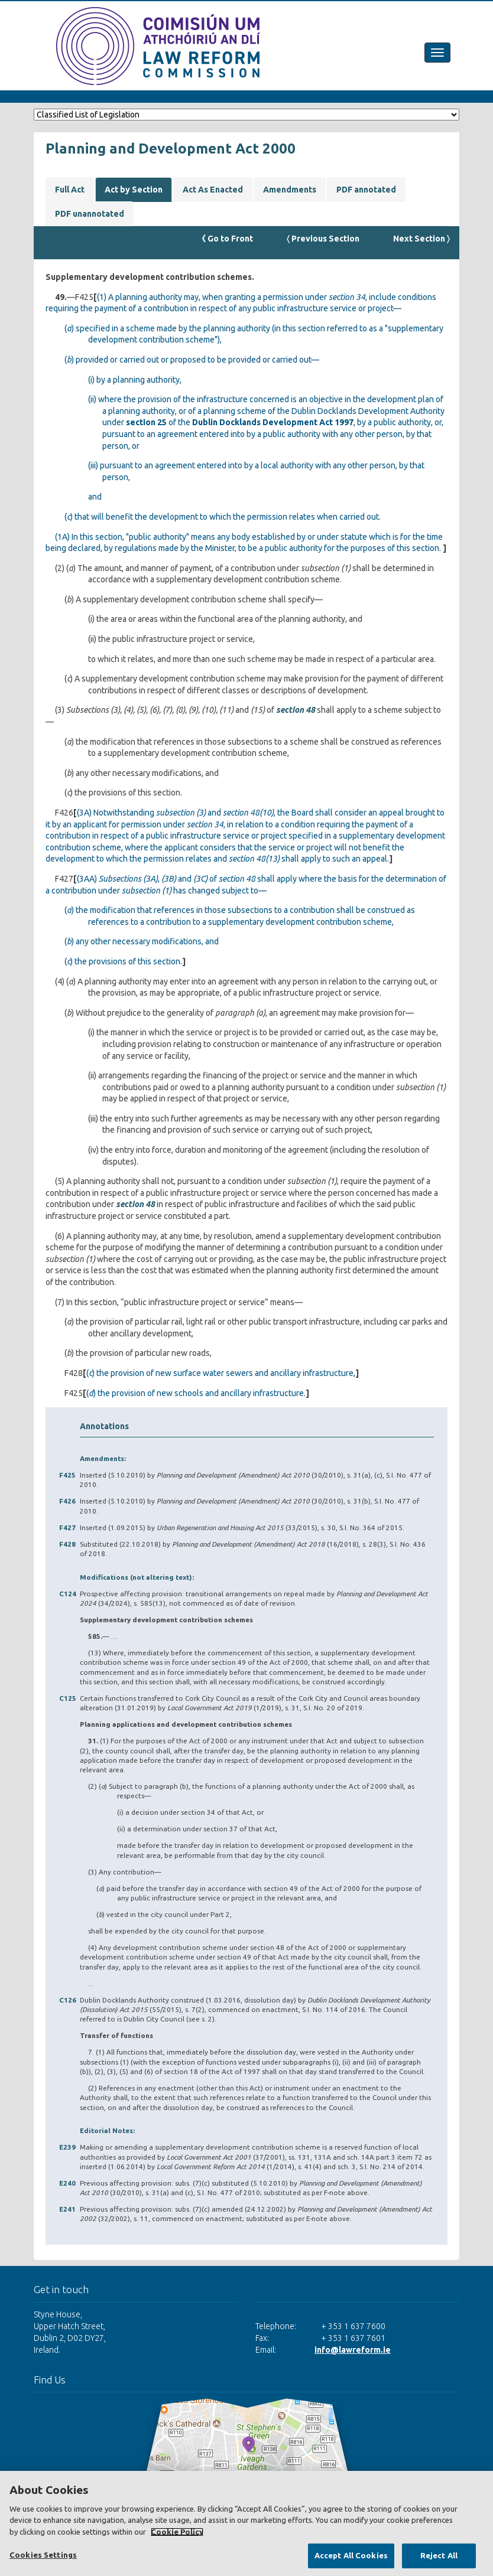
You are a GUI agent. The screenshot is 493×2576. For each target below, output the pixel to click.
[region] (246, 2523)
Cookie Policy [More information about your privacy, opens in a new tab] (177, 2532)
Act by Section (134, 189)
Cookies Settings (43, 2555)
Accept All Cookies (351, 2555)
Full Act (70, 189)
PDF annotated (366, 189)
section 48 (295, 710)
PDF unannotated (89, 214)
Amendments (289, 189)
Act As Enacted (213, 189)
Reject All (439, 2555)
